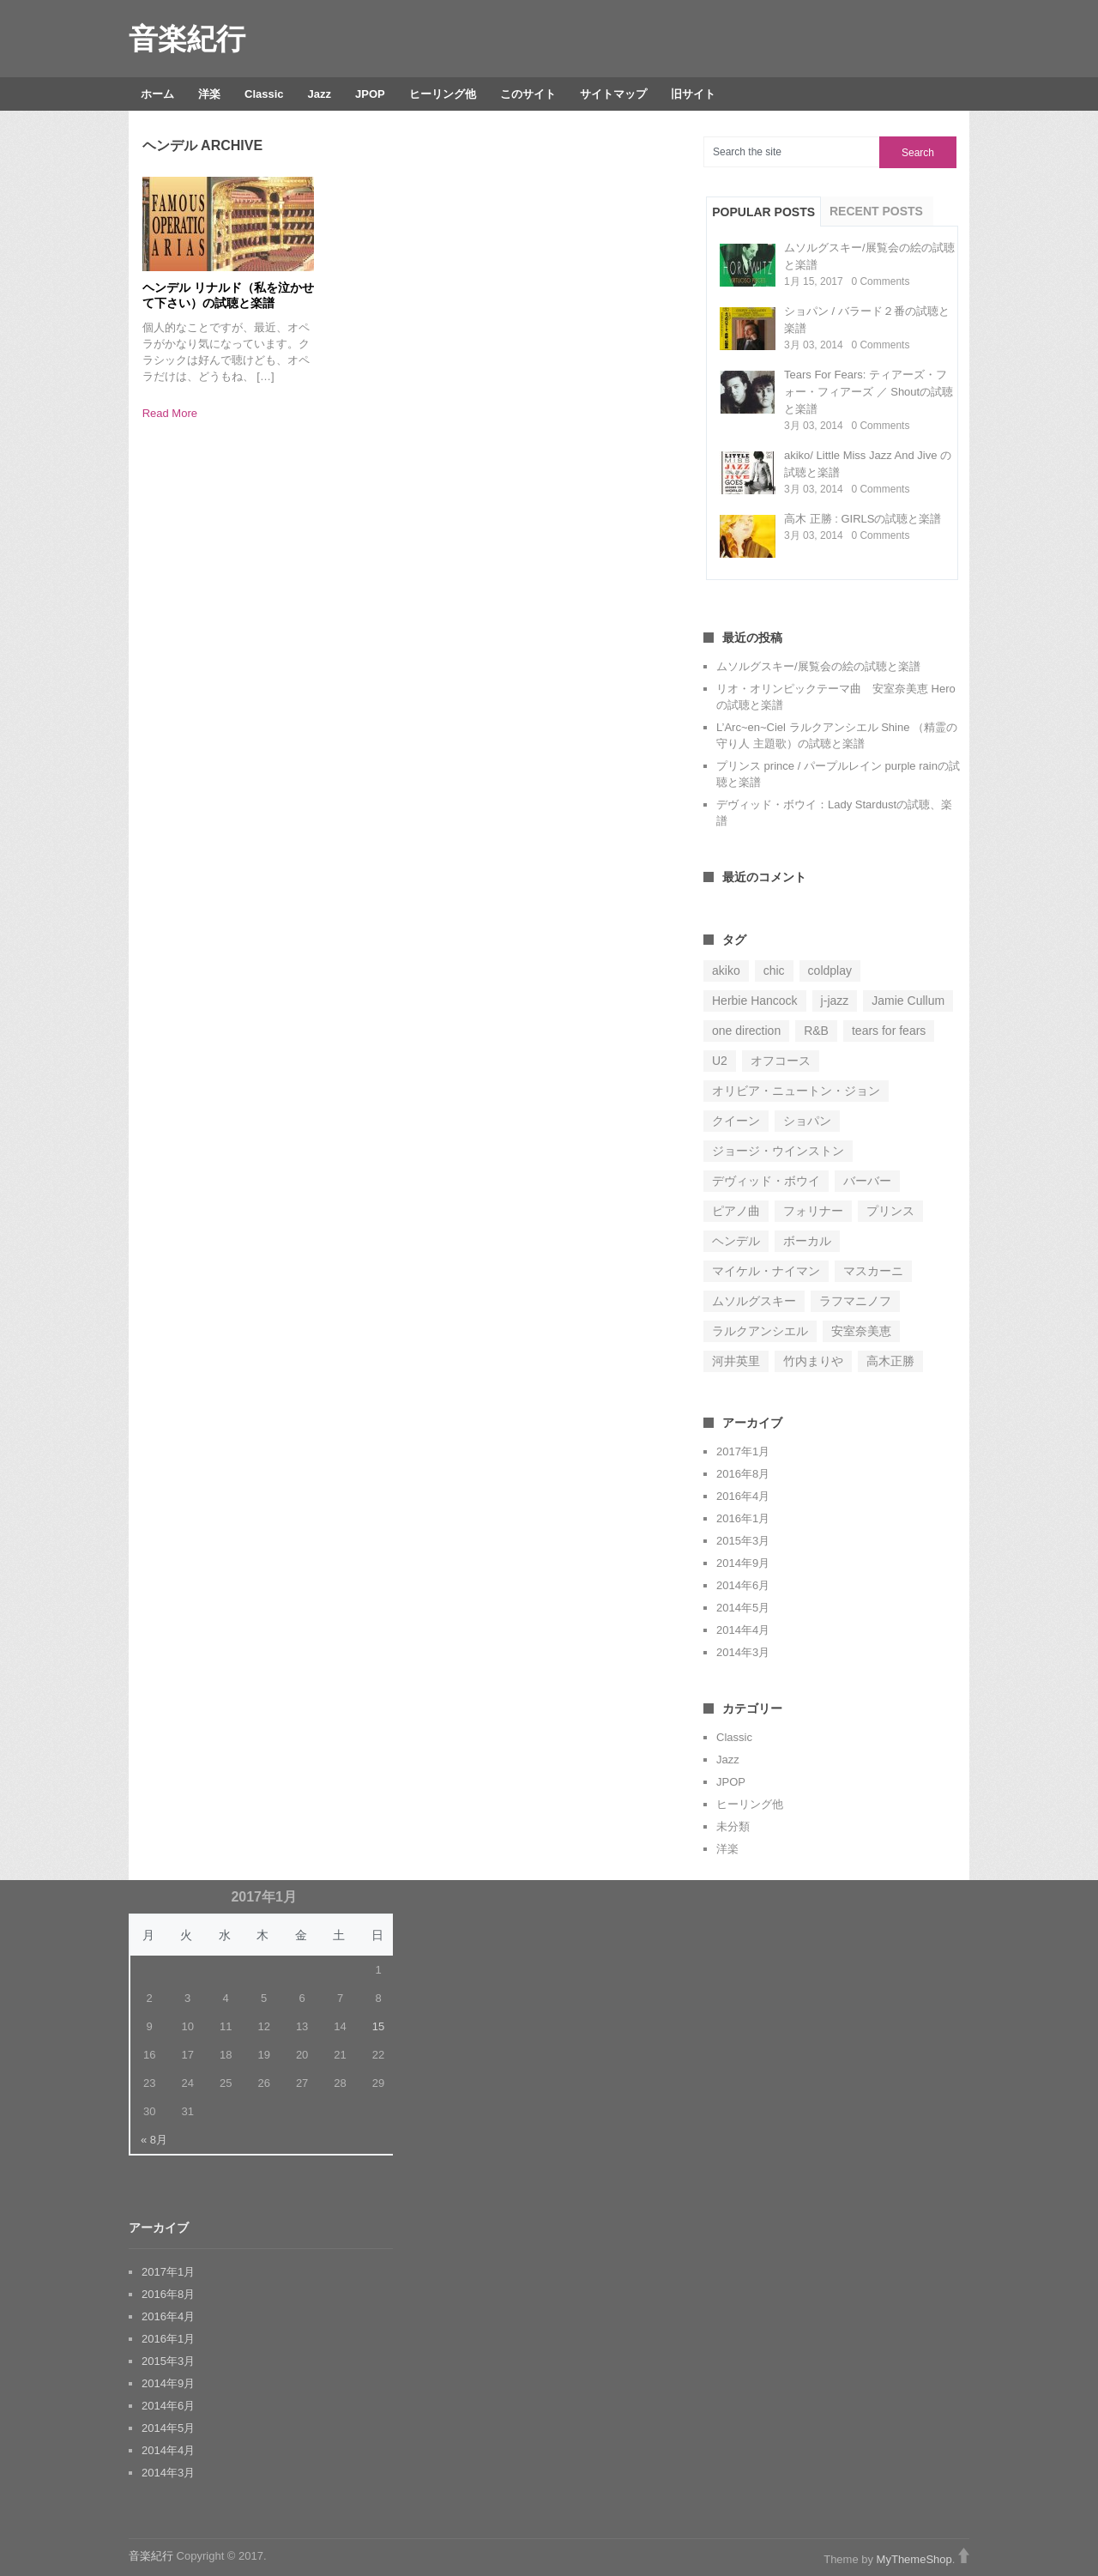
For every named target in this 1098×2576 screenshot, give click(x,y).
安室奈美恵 (861, 1331)
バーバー (867, 1181)
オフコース (781, 1060)
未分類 (733, 1826)
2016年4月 (742, 1496)
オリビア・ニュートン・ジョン (796, 1091)
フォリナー (813, 1211)
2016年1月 (742, 1518)
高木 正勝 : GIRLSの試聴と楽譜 (862, 518)
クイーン (736, 1121)
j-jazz (835, 1000)
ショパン (807, 1121)
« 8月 (154, 2139)
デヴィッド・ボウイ (766, 1181)
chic (774, 970)
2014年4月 (742, 1630)
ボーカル (807, 1241)
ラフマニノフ (855, 1301)
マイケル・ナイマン (766, 1271)
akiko (726, 970)
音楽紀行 (187, 38)
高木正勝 (890, 1361)
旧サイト (693, 94)
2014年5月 (742, 1607)
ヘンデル (736, 1241)
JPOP (370, 94)
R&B (816, 1030)
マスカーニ (873, 1271)
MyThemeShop (914, 2559)
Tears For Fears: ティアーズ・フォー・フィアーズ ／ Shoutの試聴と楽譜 (868, 391)
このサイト (528, 94)
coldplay (830, 970)
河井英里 (736, 1361)
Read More (169, 413)
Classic (264, 94)
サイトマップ (613, 94)
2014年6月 (742, 1585)
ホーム (157, 94)
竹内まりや (813, 1361)
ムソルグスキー (754, 1301)
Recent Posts (876, 211)
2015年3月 (742, 1540)
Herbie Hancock (755, 1000)
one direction (746, 1030)
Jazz (319, 94)
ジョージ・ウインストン (778, 1151)
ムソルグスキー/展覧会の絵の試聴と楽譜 (818, 666)
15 (378, 2026)
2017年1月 (742, 1451)
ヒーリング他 (442, 94)
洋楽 (209, 94)
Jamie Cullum (908, 1000)
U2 (719, 1060)
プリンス (890, 1211)
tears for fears (889, 1030)
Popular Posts (763, 212)
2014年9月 (742, 1563)
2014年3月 (742, 1652)
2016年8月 (742, 1473)
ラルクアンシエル (760, 1331)
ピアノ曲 (736, 1211)
